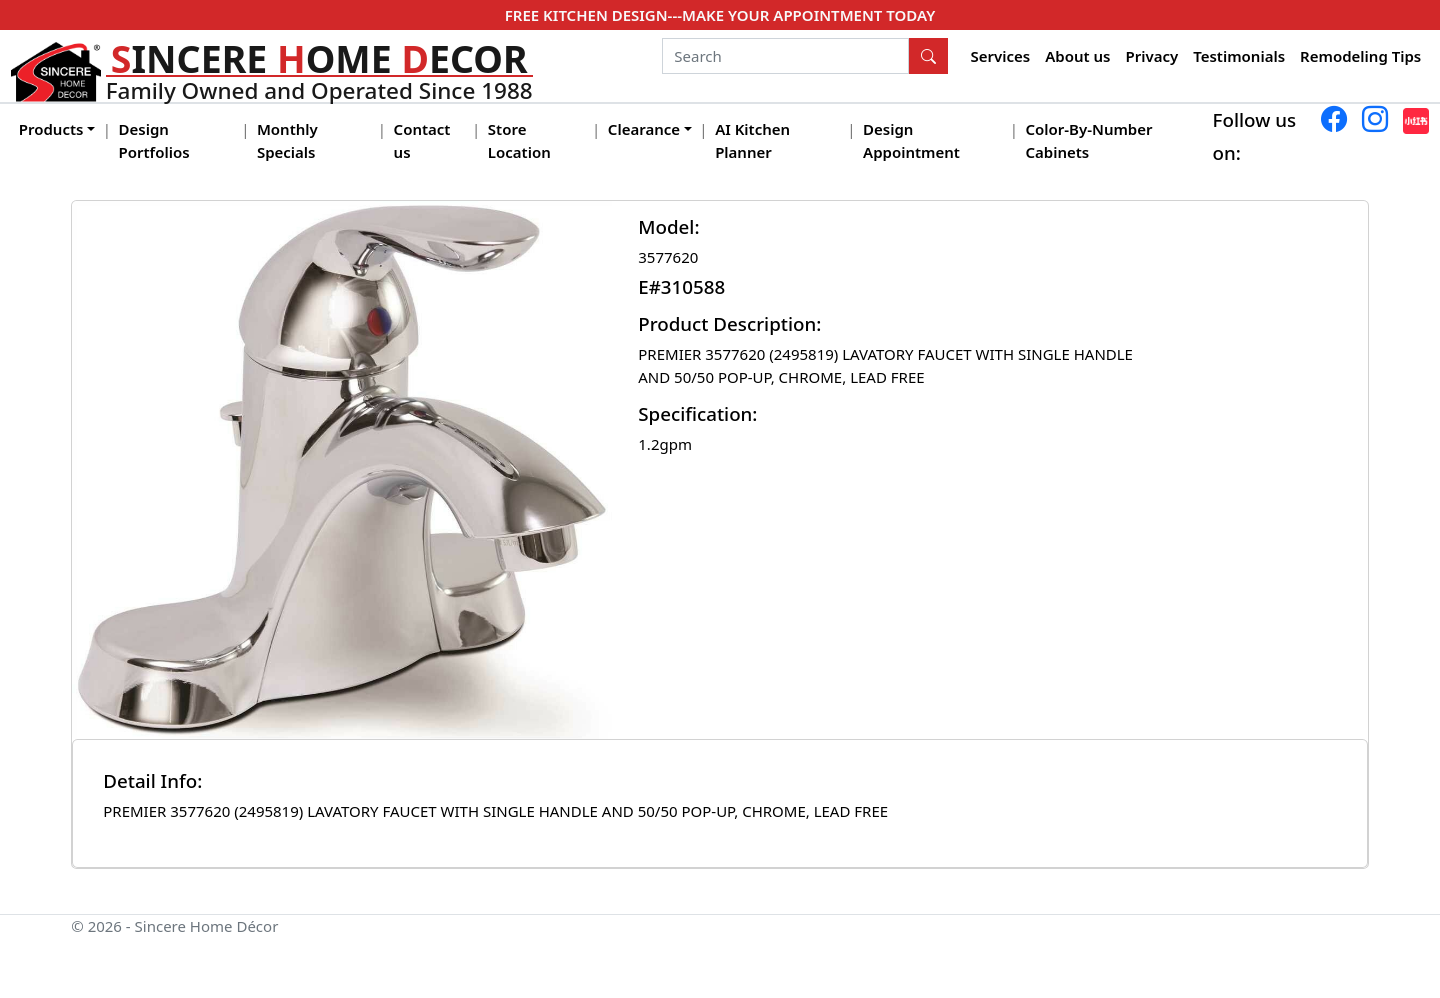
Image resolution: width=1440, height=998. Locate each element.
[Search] (785, 56)
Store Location (519, 140)
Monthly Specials (287, 140)
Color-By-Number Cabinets (1088, 140)
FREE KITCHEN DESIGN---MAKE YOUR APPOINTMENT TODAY (720, 15)
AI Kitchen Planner (752, 140)
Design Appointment (911, 140)
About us (1077, 56)
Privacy (1151, 56)
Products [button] (51, 129)
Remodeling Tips (1360, 56)
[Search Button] (929, 56)
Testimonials (1239, 56)
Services (1001, 56)
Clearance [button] (644, 129)
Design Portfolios (154, 140)
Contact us (422, 140)
